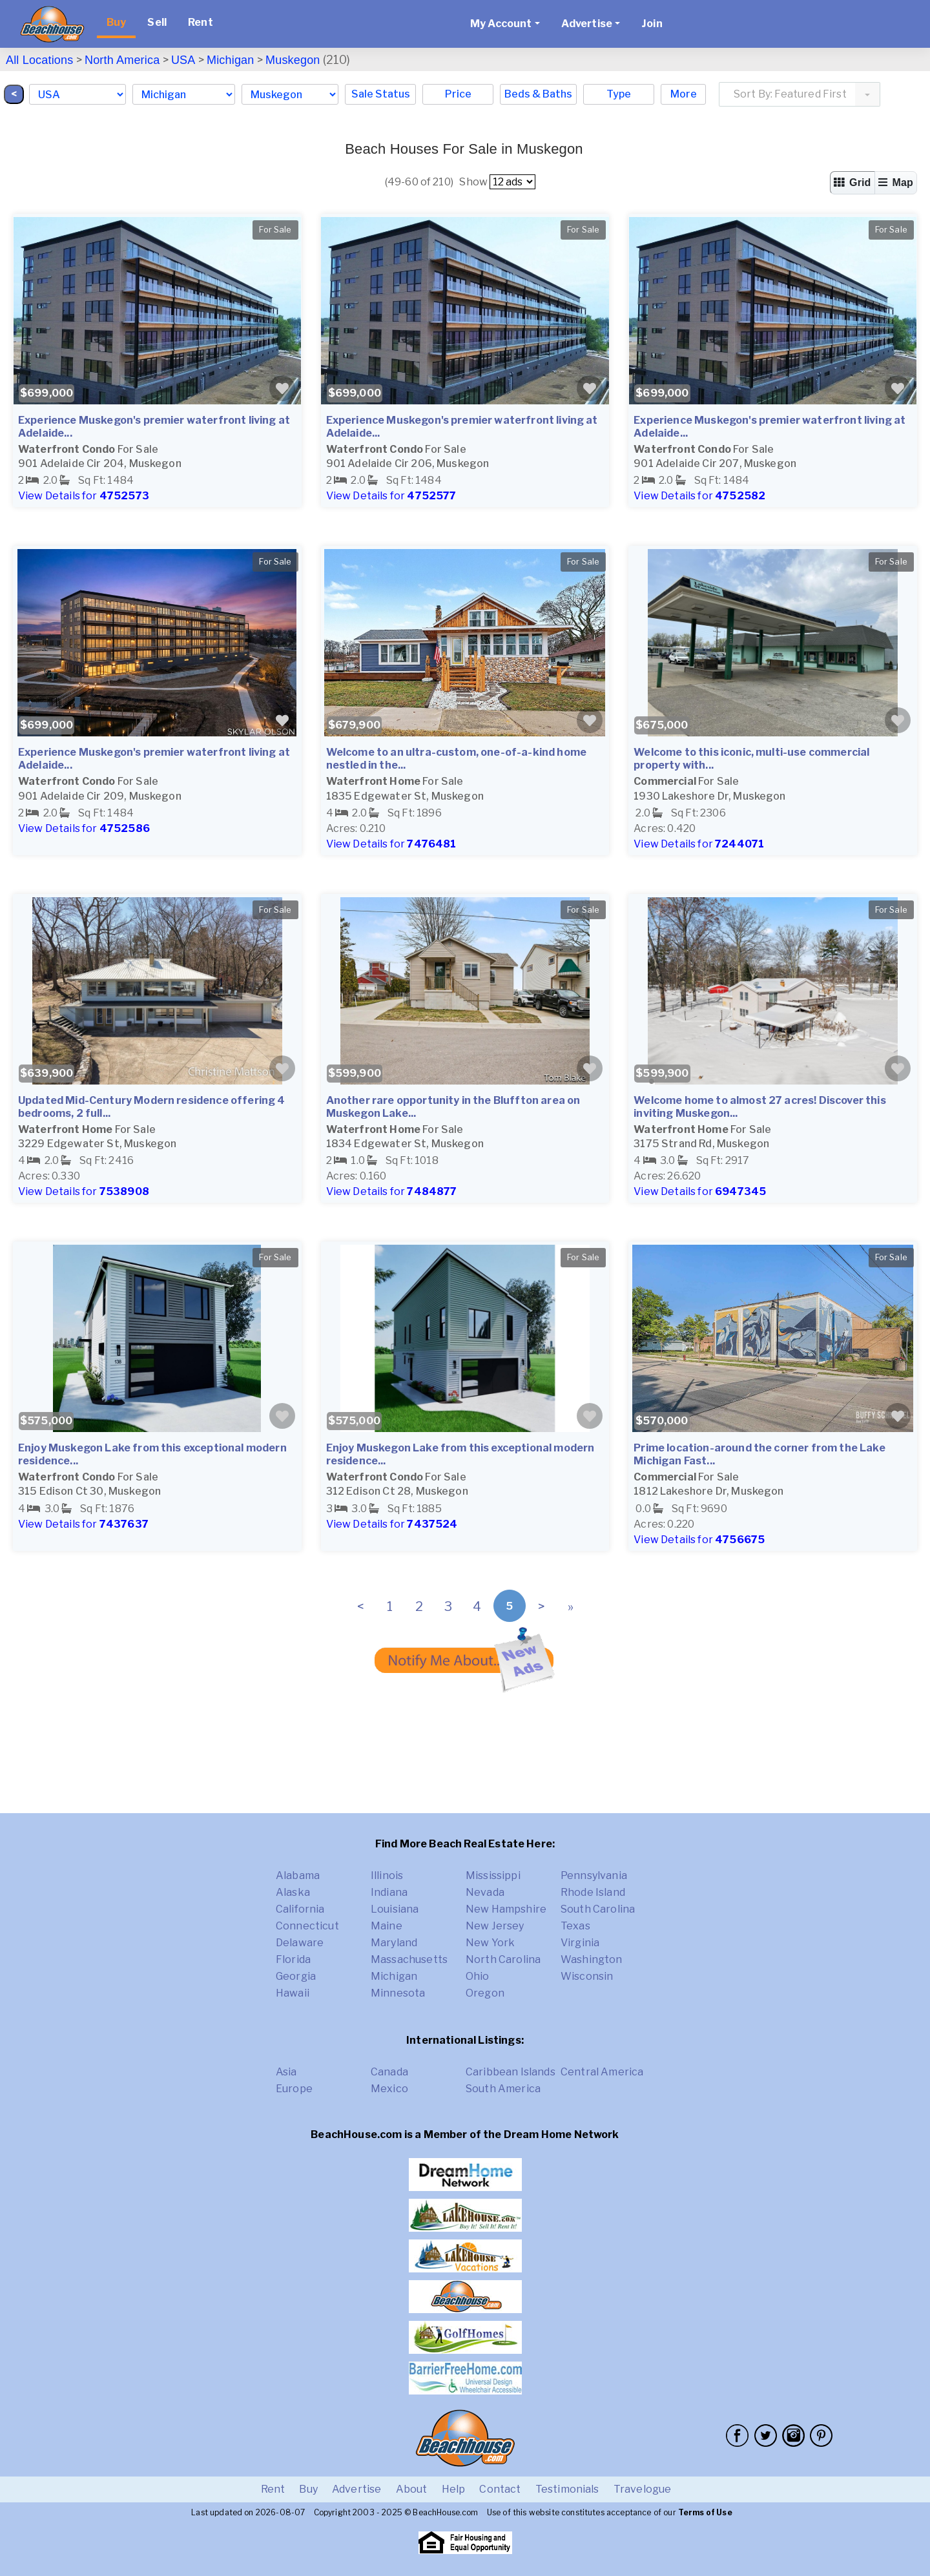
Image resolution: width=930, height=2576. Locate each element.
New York (490, 1943)
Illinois (387, 1875)
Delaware (300, 1943)
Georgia (296, 1976)
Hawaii (292, 1993)
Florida (293, 1959)
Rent (200, 22)
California (300, 1909)
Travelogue (643, 2489)
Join (652, 23)
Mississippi (493, 1875)
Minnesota (398, 1993)
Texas (575, 1926)
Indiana (389, 1892)
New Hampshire (506, 1909)
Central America (602, 2072)
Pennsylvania (594, 1875)
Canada (389, 2072)
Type (618, 94)
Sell (157, 22)
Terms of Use (705, 2512)
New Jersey (495, 1926)
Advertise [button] (586, 23)
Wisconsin (587, 1976)
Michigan (230, 60)
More (683, 94)
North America (122, 60)
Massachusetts (409, 1959)
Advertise (356, 2489)
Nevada (485, 1892)
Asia (286, 2072)
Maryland (394, 1943)
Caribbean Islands (510, 2072)
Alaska (293, 1892)
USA (183, 60)
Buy (116, 22)
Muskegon (292, 60)
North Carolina (503, 1959)
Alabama (298, 1875)
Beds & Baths (538, 94)
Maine (386, 1926)
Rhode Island (593, 1892)
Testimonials (567, 2489)
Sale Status (380, 94)
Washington (592, 1959)
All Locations (39, 60)
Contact (500, 2489)
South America (503, 2089)
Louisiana (394, 1909)
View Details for (83, 496)
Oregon (485, 1993)
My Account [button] (501, 23)
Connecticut (307, 1926)
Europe (294, 2089)
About (412, 2489)
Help (454, 2489)
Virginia (580, 1943)
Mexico (389, 2089)
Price (458, 94)
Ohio (478, 1976)
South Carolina (598, 1909)
